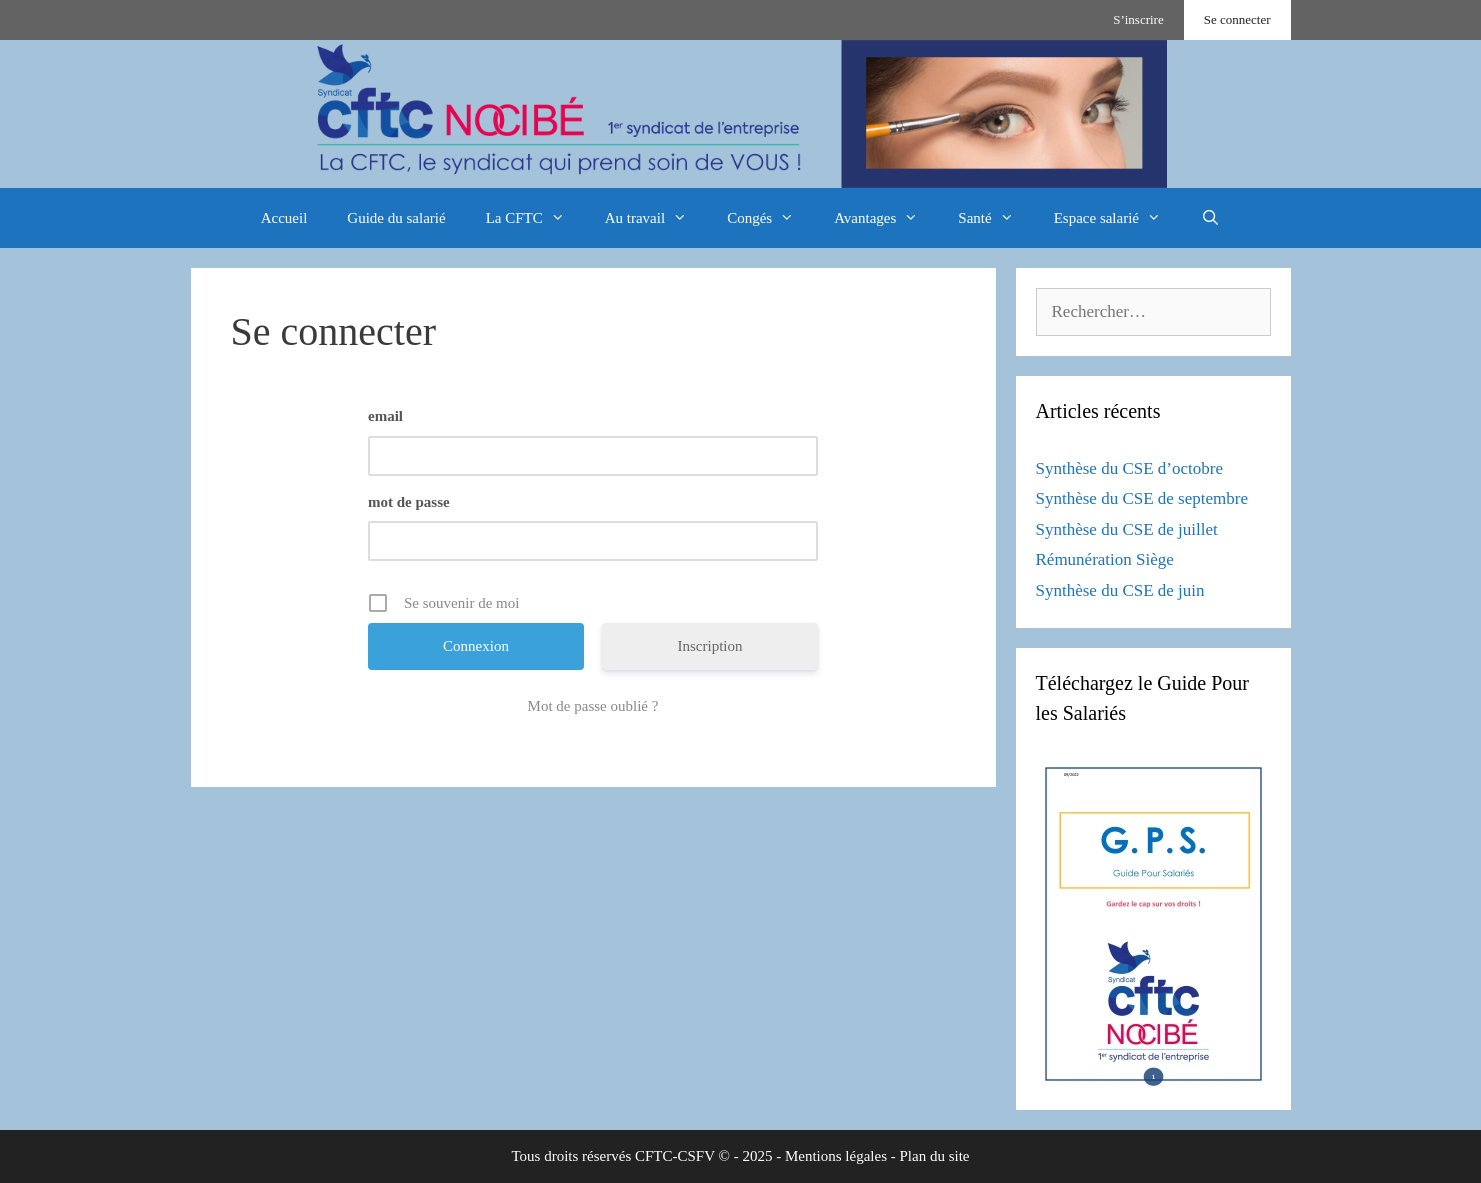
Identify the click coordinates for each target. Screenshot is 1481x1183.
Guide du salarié (396, 218)
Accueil (284, 218)
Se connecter (1237, 19)
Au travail (656, 218)
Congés (770, 218)
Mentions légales (836, 1156)
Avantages (886, 218)
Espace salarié (1117, 218)
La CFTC (535, 218)
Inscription (710, 646)
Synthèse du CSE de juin (1120, 590)
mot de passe (409, 502)
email (385, 416)
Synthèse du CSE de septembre (1142, 498)
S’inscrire (1138, 19)
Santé (995, 218)
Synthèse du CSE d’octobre (1129, 468)
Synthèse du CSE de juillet (1127, 529)
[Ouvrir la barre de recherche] (1210, 218)
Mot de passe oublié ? (593, 706)
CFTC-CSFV (675, 1156)
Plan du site (935, 1156)
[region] (740, 114)
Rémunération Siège (1105, 559)
